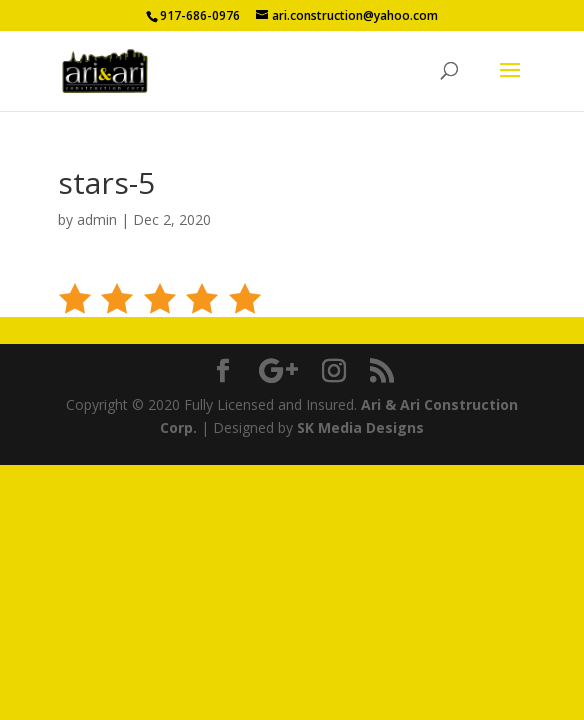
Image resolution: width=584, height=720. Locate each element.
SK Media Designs (360, 427)
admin (97, 219)
